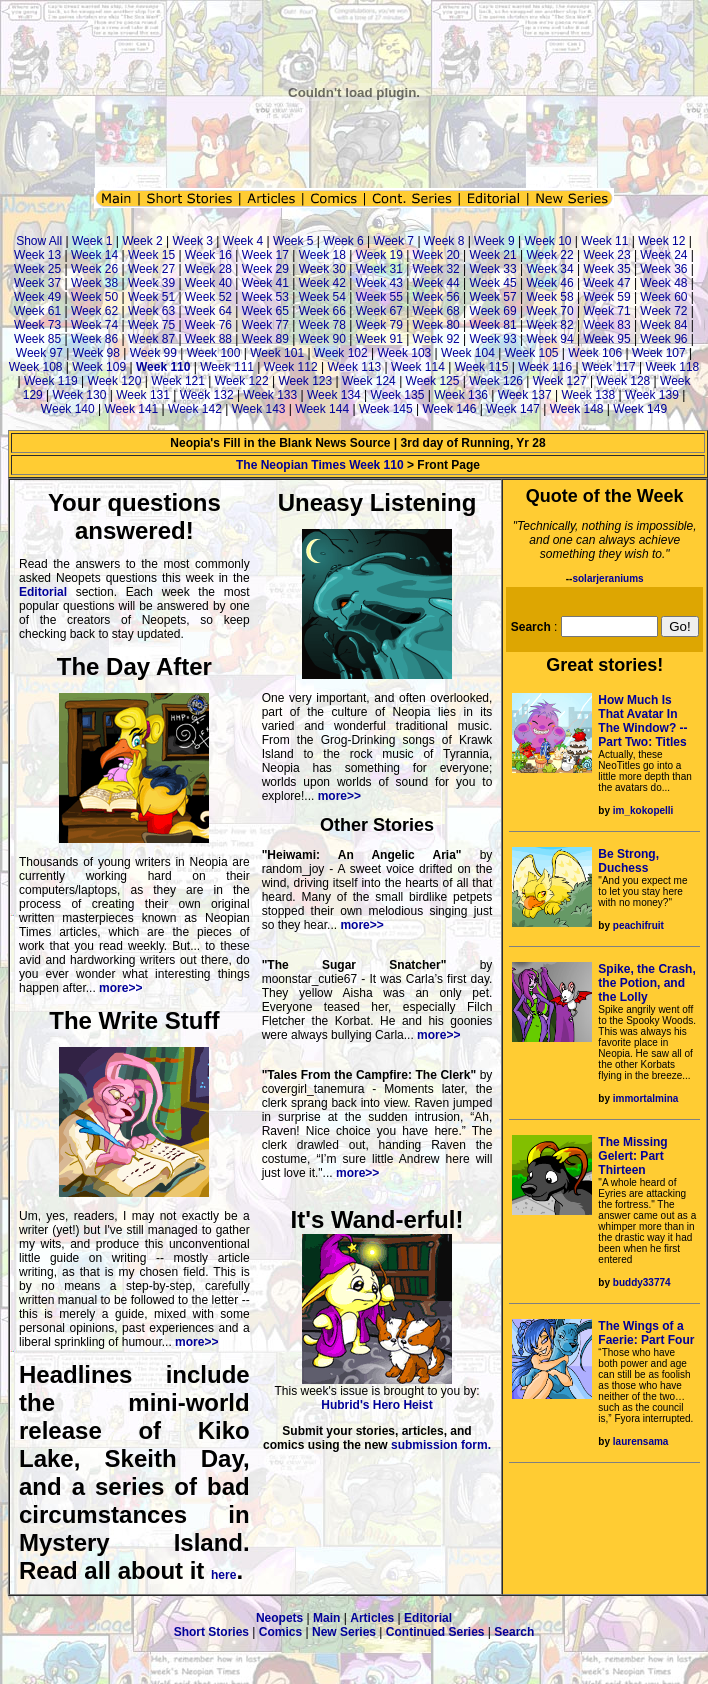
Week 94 (549, 339)
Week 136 (461, 395)
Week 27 (151, 269)
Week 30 (322, 269)
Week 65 (265, 311)
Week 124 (369, 381)
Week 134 (334, 395)
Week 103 (404, 353)
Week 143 (259, 409)
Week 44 (436, 283)
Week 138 (588, 395)
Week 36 (663, 269)
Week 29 (265, 269)
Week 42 (322, 283)
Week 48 (663, 283)
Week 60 (663, 297)
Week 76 (208, 325)
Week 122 (242, 381)
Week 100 (214, 353)
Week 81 (493, 325)
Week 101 (277, 353)
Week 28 (208, 269)
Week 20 (436, 255)
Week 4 (243, 241)
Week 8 (444, 241)
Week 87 (151, 339)
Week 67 (379, 311)
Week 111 (227, 367)
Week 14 (94, 255)
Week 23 (606, 255)
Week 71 (606, 311)
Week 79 (379, 325)
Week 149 (640, 409)
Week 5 (293, 241)
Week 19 (379, 255)
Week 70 (549, 311)
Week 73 (37, 325)
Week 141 (131, 409)
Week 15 (151, 255)
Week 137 (525, 395)
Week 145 (386, 409)
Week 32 (436, 269)
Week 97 (39, 353)
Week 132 (207, 395)
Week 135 (398, 395)
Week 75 (151, 325)
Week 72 (663, 311)
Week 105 (532, 353)
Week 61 (37, 311)
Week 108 (36, 367)
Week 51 (151, 297)
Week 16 (208, 255)
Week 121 (178, 381)
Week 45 (493, 283)
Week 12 (661, 241)
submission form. (441, 1445)
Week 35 (606, 269)
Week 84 (663, 325)
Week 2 (142, 241)
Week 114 (418, 367)
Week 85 (37, 339)
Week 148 (577, 409)
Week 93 (493, 339)
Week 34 (549, 269)
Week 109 (99, 367)
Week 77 (265, 325)
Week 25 (37, 269)
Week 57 (493, 297)
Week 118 (672, 367)
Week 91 (379, 339)
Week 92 (436, 339)
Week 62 (94, 311)
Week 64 (208, 311)
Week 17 (265, 255)
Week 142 (195, 409)
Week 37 (37, 283)
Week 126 (496, 381)
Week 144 (322, 409)
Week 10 (547, 241)
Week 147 (513, 409)
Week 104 (468, 353)
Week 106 (595, 353)
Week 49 (37, 297)
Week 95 (606, 339)
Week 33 (493, 269)
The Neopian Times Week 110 (320, 465)
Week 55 (379, 297)
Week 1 (92, 241)
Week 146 (450, 409)
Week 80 (436, 325)
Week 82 (549, 325)
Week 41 (265, 283)
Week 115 (482, 367)
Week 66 (322, 311)
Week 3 (193, 241)
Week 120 (115, 381)
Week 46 (549, 283)
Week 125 (433, 381)
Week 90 (322, 339)
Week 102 (341, 353)
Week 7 (394, 241)
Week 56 (436, 297)
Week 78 (322, 325)
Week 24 (663, 255)
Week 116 (545, 367)
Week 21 (493, 255)
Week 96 (663, 339)
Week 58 (549, 297)
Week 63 (151, 311)
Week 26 (94, 269)
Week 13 (37, 255)
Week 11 (604, 241)
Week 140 (68, 409)
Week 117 (609, 367)
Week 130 (80, 395)
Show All (39, 241)
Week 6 (343, 241)
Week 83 (606, 325)
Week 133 (270, 395)
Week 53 (265, 297)
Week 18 (322, 255)
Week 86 (94, 339)
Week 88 (208, 339)
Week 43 (379, 283)
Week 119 (51, 381)
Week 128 (623, 381)
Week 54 (322, 297)
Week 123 (305, 381)
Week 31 (379, 269)
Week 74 (94, 325)
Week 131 (143, 395)
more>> (120, 988)
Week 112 (291, 367)
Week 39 (151, 283)
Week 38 (94, 283)
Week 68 (436, 311)
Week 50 (94, 297)
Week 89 (265, 339)
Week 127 (560, 381)
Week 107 (659, 353)
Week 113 (354, 367)
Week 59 (606, 297)
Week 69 (493, 311)
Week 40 (208, 283)
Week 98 (96, 353)
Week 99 (153, 353)
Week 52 (208, 297)
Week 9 (494, 241)
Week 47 (606, 283)
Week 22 (549, 255)
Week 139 (652, 395)
